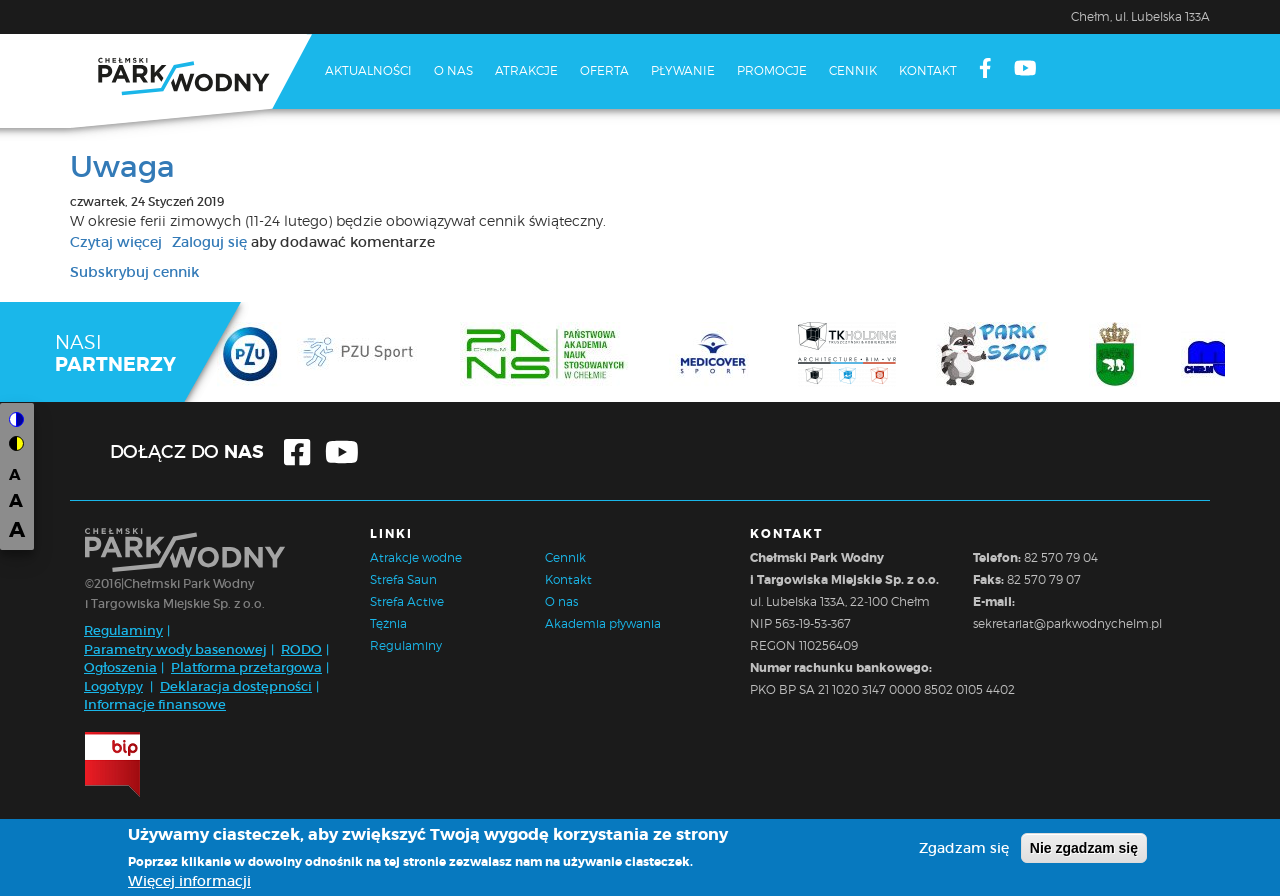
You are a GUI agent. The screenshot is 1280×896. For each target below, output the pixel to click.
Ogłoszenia (120, 667)
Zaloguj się (209, 242)
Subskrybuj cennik (134, 272)
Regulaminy (123, 630)
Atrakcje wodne (416, 557)
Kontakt (928, 70)
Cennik (853, 70)
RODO (301, 649)
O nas (453, 70)
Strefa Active (407, 601)
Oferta (604, 70)
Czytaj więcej (116, 242)
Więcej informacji (189, 884)
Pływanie (683, 70)
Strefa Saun (403, 579)
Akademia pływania (603, 623)
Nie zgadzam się (1084, 851)
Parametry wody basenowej (175, 649)
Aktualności (368, 70)
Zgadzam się (964, 851)
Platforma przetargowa (246, 667)
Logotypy (113, 686)
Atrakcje (526, 70)
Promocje (772, 70)
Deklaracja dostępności (236, 686)
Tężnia (388, 623)
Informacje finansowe (155, 704)
